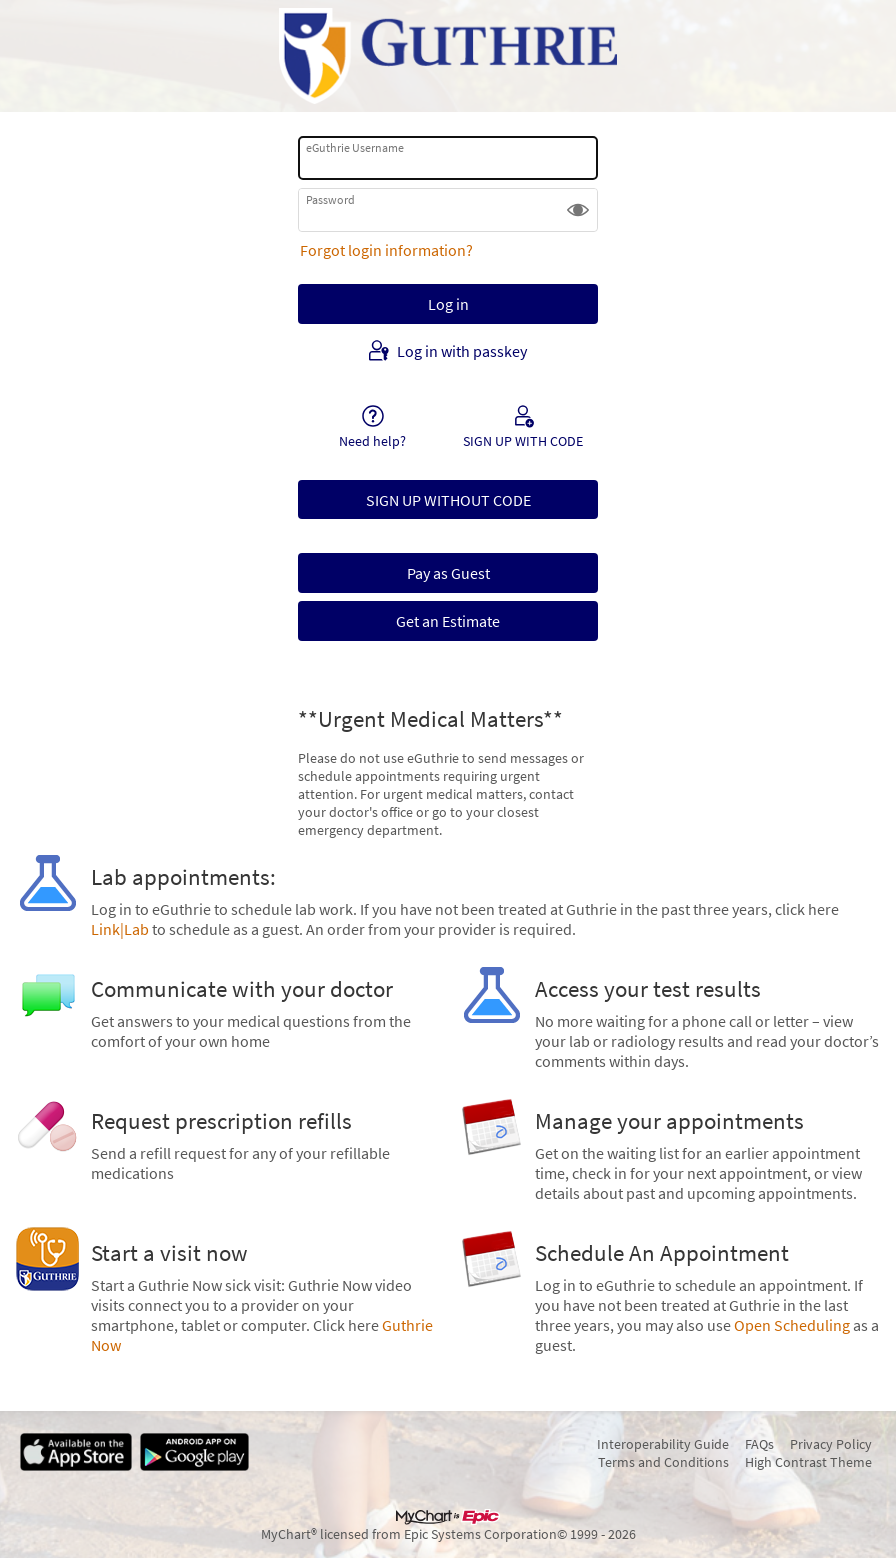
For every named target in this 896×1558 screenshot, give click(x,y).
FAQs (759, 1444)
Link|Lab (120, 929)
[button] (578, 210)
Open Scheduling (792, 1325)
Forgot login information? (386, 250)
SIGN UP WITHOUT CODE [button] (448, 500)
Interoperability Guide (663, 1444)
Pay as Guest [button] (448, 573)
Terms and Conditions (663, 1462)
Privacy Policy (831, 1444)
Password (330, 199)
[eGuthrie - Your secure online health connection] (448, 56)
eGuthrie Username (355, 147)
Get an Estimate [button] (448, 621)
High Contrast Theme (808, 1462)
